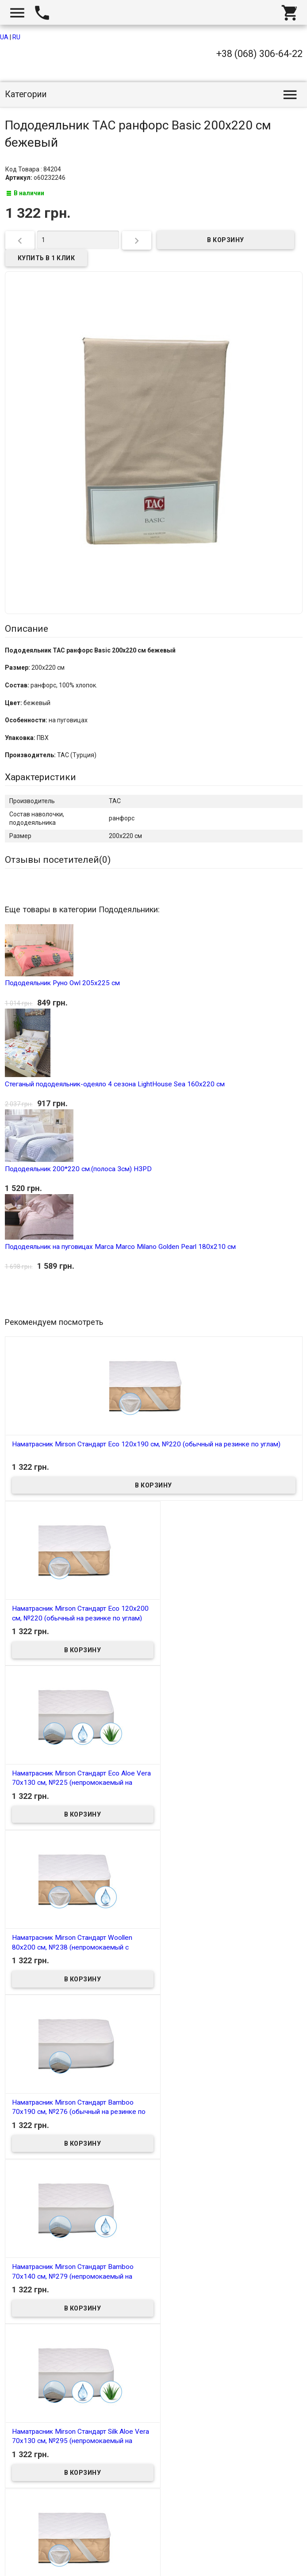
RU (16, 37)
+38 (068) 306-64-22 (259, 53)
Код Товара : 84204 (33, 169)
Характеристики (40, 777)
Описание (26, 628)
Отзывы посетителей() (58, 859)
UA (4, 37)
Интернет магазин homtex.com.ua (61, 2558)
